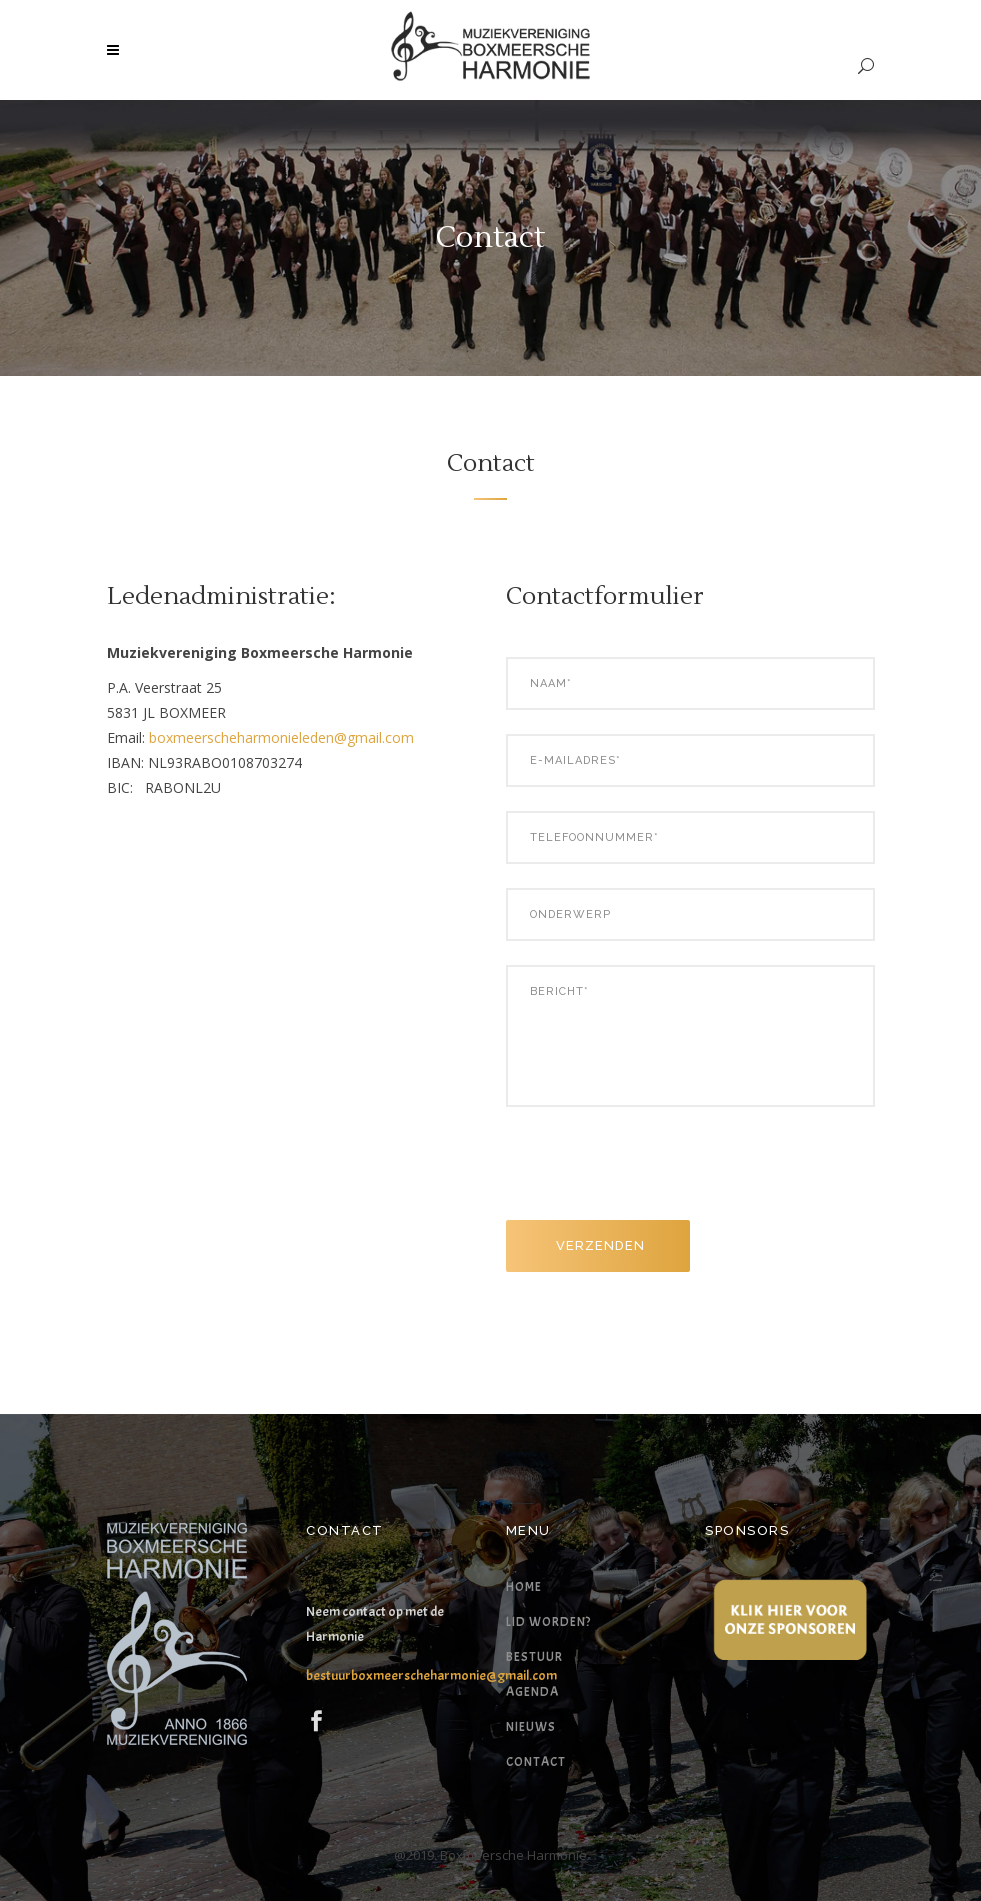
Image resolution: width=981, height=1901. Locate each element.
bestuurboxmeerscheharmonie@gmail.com (431, 1675)
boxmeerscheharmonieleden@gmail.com (281, 737)
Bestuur (534, 1657)
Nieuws (531, 1727)
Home (524, 1587)
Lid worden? (548, 1622)
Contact (536, 1762)
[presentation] (658, 1171)
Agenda (532, 1692)
